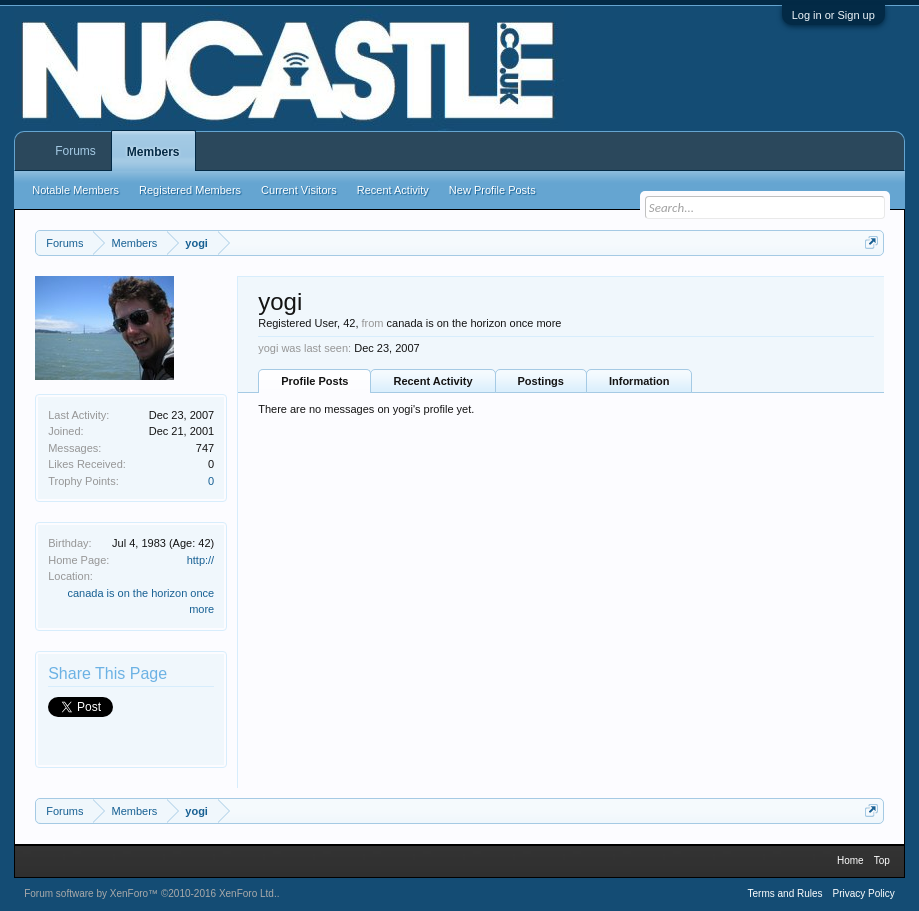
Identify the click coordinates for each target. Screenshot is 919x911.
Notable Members (75, 190)
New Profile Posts (492, 190)
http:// (201, 560)
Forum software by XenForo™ (150, 893)
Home (850, 860)
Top (882, 860)
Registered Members (190, 190)
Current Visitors (299, 190)
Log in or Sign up (833, 15)
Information (639, 381)
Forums (75, 151)
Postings (541, 381)
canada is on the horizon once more (474, 323)
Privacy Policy (864, 893)
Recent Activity (432, 381)
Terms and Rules (785, 893)
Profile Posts (314, 381)
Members (153, 152)
